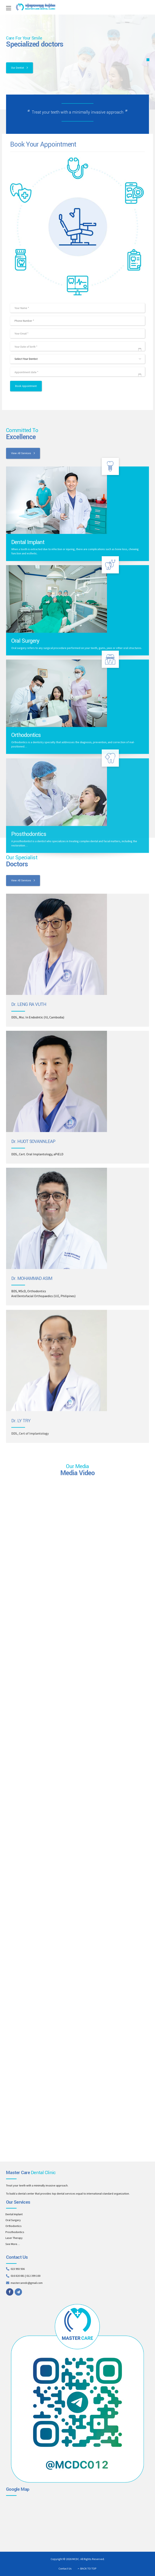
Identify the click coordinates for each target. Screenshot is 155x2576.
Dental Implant (14, 2214)
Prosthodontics (14, 2232)
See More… (12, 2244)
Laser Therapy (14, 2238)
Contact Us (65, 2568)
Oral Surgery (13, 2220)
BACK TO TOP (88, 2568)
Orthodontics (13, 2226)
